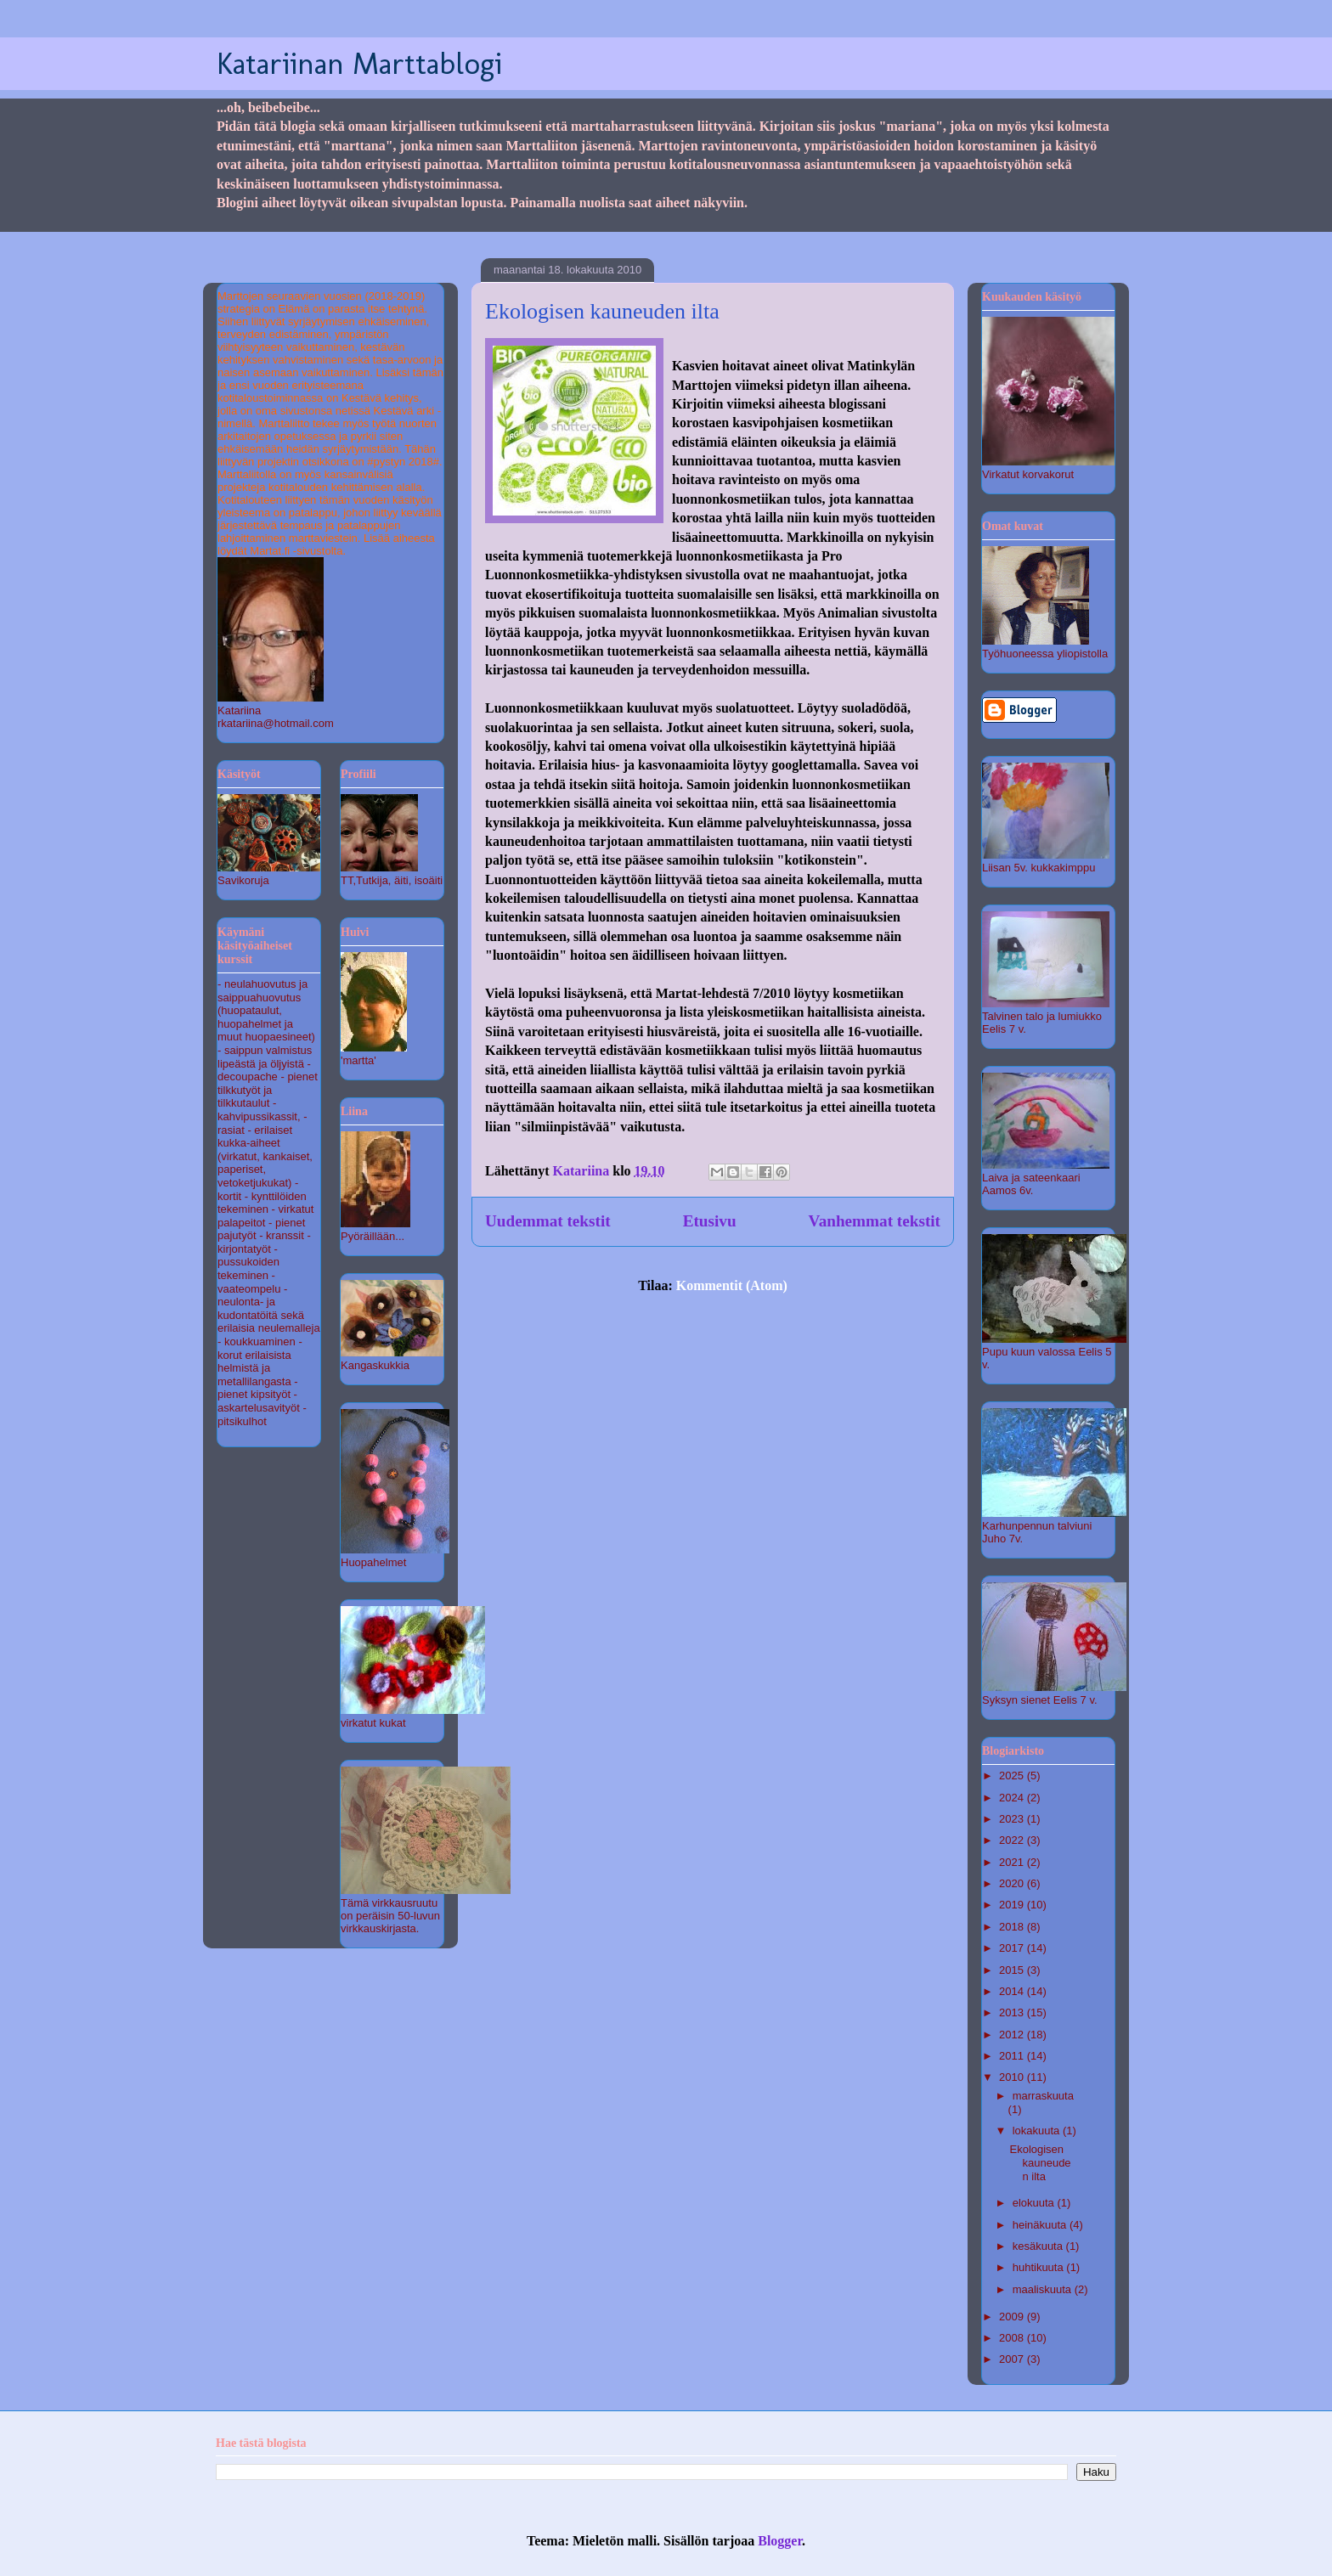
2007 (1013, 2359)
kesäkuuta (1039, 2246)
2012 (1013, 2034)
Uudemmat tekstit (548, 1221)
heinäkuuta (1041, 2224)
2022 (1013, 1840)
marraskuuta (1043, 2095)
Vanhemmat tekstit (874, 1221)
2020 (1013, 1883)
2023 (1013, 1818)
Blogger (780, 2541)
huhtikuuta (1040, 2267)
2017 (1013, 1948)
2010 (1013, 2077)
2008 (1013, 2337)
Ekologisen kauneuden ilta (602, 311)
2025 (1013, 1775)
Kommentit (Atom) (731, 1285)
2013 (1013, 2012)
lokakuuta (1038, 2130)
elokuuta (1035, 2202)
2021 (1013, 1862)
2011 (1013, 2055)
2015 (1013, 1970)
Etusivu (710, 1221)
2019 (1013, 1904)
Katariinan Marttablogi (359, 63)
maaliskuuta (1044, 2289)
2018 (1013, 1926)
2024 (1013, 1797)
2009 (1013, 2316)
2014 (1013, 1991)
